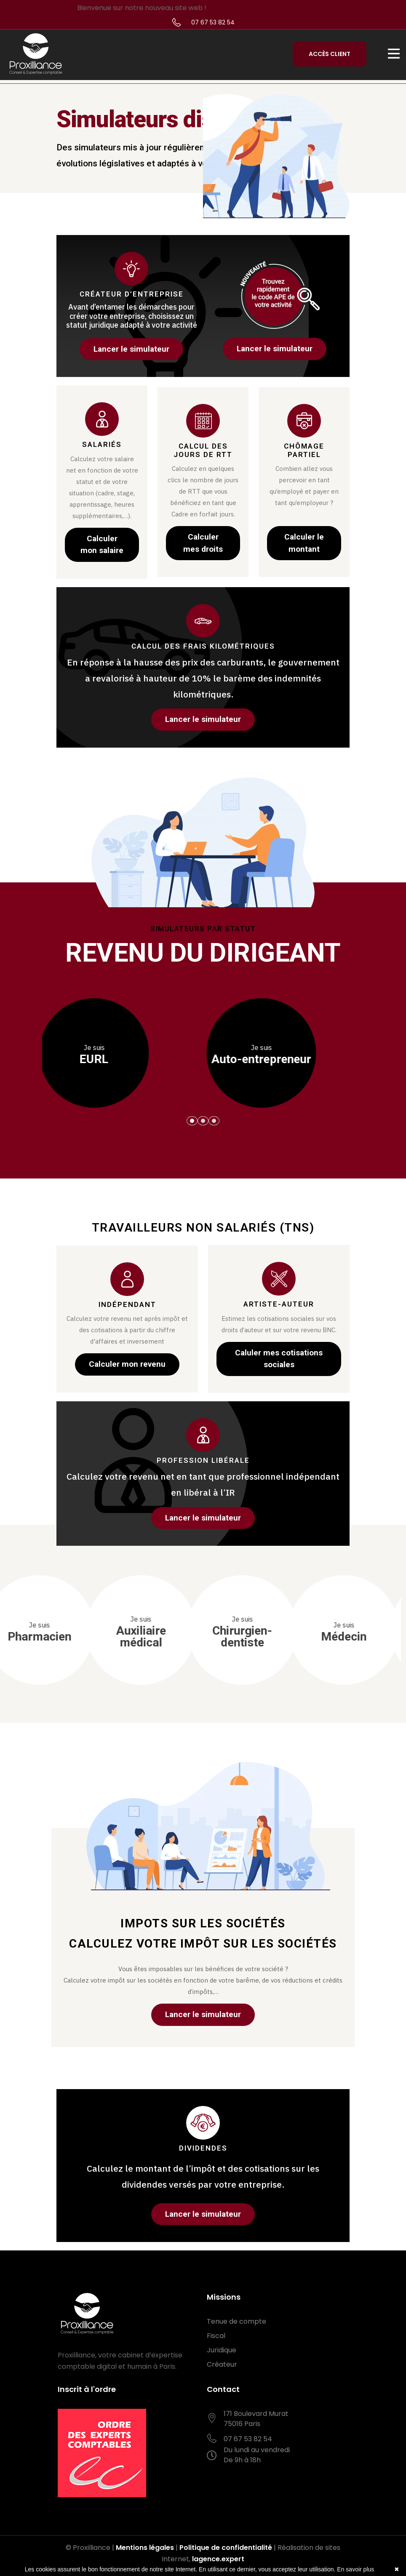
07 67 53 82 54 (213, 22)
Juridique (221, 2350)
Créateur (222, 2364)
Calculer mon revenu (127, 1364)
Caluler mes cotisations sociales (279, 1359)
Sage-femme (87, 1632)
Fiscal (216, 2336)
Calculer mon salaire (101, 545)
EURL (286, 1054)
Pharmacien (188, 1632)
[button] (192, 1120)
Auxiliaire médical (290, 1632)
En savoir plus (355, 2569)
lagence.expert (218, 2559)
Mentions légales (145, 2547)
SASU (119, 1054)
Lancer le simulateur (131, 349)
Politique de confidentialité (225, 2547)
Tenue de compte (236, 2321)
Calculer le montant (304, 543)
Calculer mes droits (203, 543)
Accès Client (329, 54)
